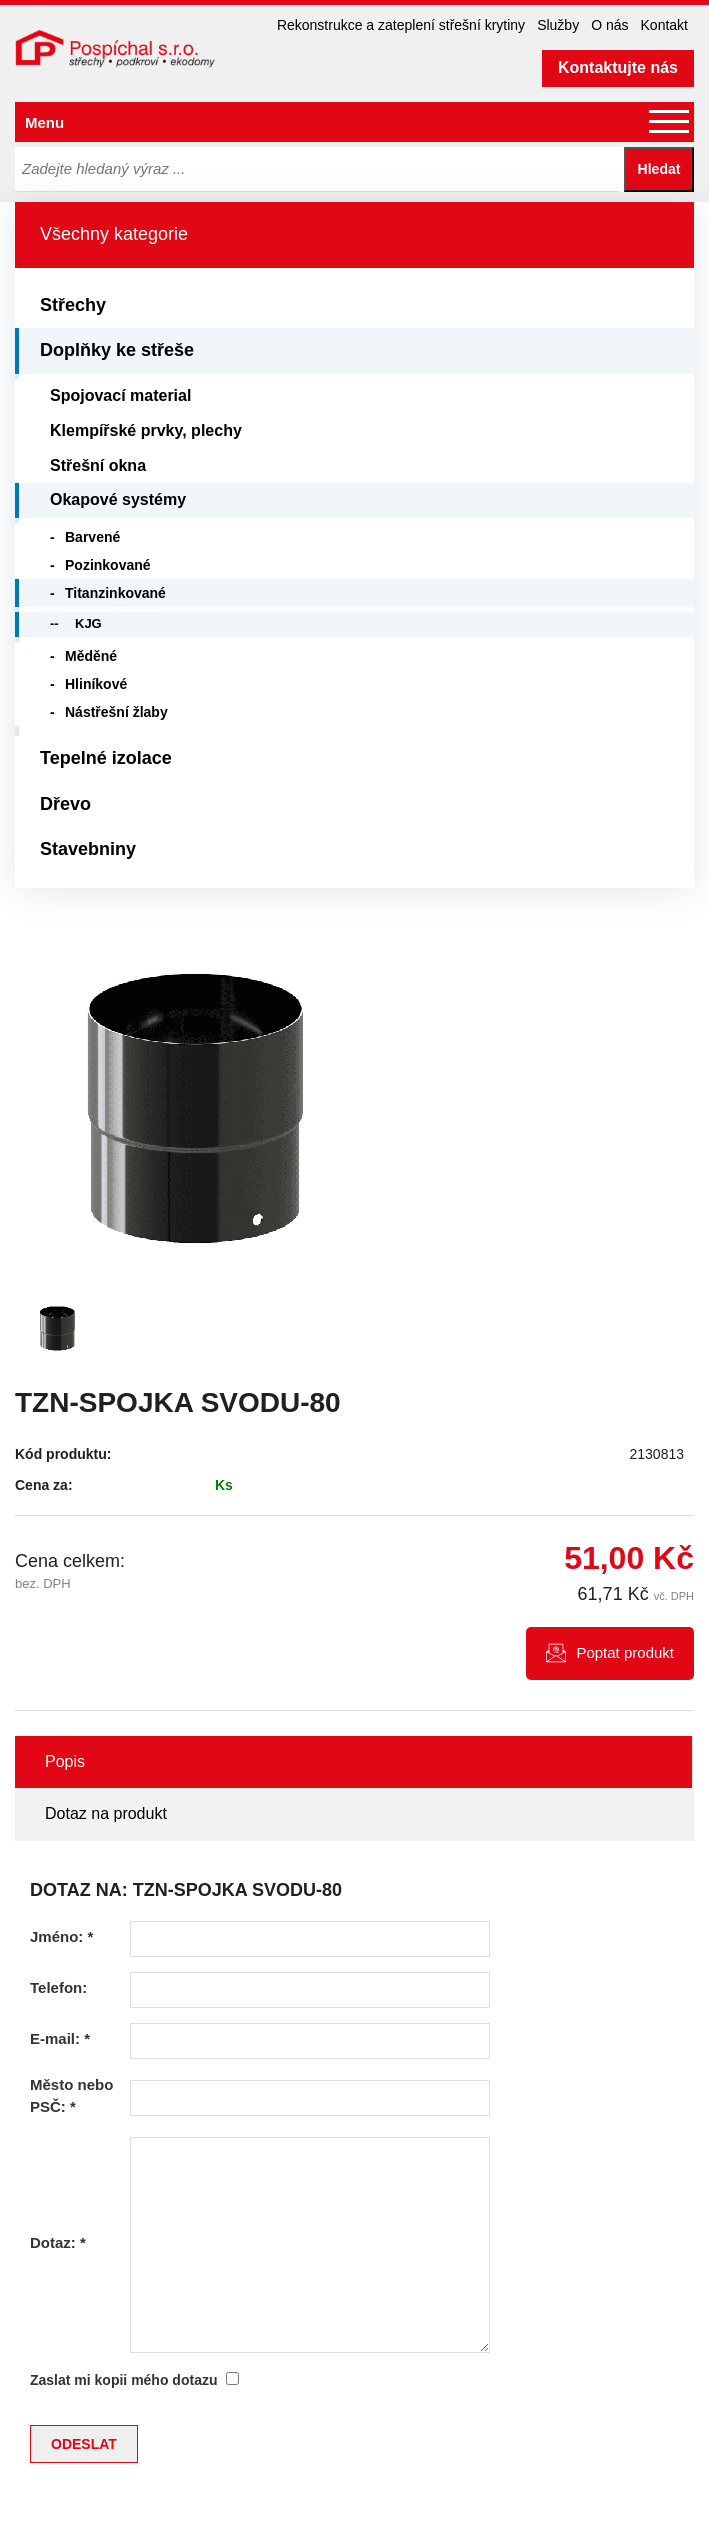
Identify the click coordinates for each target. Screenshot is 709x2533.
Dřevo (65, 804)
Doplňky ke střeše (117, 350)
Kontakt (664, 25)
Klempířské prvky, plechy (146, 430)
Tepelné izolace (106, 758)
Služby (558, 25)
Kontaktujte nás (618, 67)
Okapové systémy (118, 499)
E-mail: (60, 2038)
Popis (65, 1761)
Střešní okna (98, 465)
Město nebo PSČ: (71, 2095)
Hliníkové (96, 684)
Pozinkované (108, 565)
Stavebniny (88, 849)
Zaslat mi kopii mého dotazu (123, 2380)
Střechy (73, 305)
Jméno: (61, 1936)
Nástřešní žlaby (116, 712)
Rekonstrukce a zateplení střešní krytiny (401, 25)
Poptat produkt (625, 1652)
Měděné (91, 656)
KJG (88, 623)
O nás (609, 25)
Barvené (92, 537)
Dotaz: (58, 2242)
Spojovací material (120, 395)
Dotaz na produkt (106, 1813)
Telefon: (58, 1987)
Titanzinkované (115, 593)
